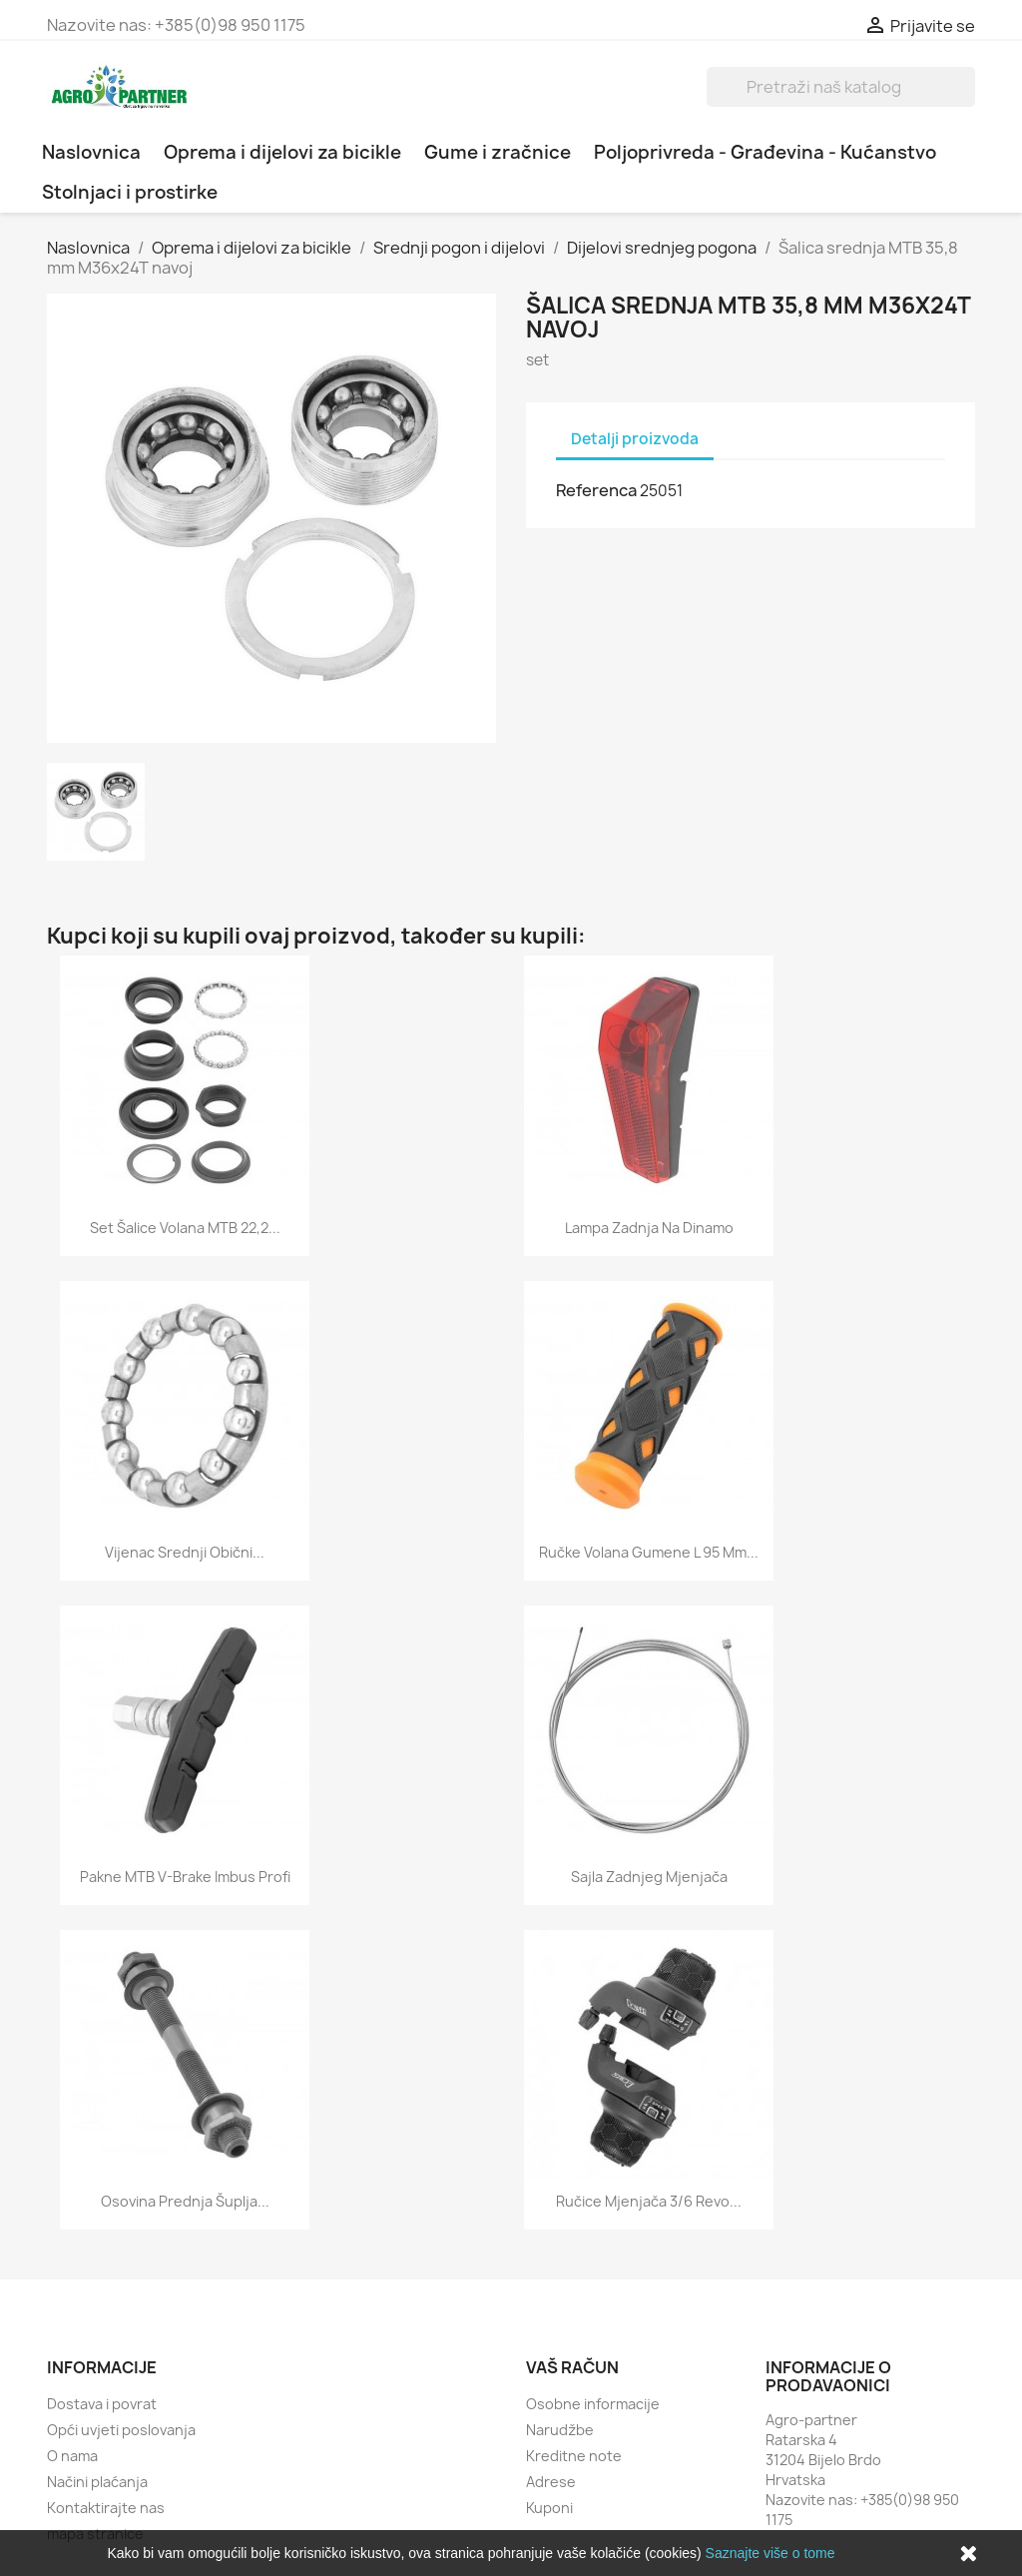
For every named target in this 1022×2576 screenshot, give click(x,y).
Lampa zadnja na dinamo (649, 1227)
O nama (72, 2455)
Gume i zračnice (497, 152)
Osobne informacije (593, 2403)
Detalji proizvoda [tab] (635, 438)
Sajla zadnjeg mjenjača (649, 1876)
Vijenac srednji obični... (184, 1552)
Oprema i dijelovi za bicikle (282, 152)
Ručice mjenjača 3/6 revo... (649, 2201)
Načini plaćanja (97, 2481)
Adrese (551, 2481)
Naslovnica (91, 152)
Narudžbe (560, 2429)
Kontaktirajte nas (106, 2507)
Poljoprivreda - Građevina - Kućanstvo (765, 152)
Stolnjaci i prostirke (130, 192)
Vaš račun (572, 2367)
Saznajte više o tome (770, 2553)
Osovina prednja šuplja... (185, 2201)
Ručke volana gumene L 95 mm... (649, 1552)
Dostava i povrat (102, 2403)
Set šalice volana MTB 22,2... (185, 1227)
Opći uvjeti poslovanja (121, 2429)
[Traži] (841, 87)
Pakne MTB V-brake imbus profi (185, 1876)
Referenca (596, 490)
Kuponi (549, 2507)
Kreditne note (574, 2455)
